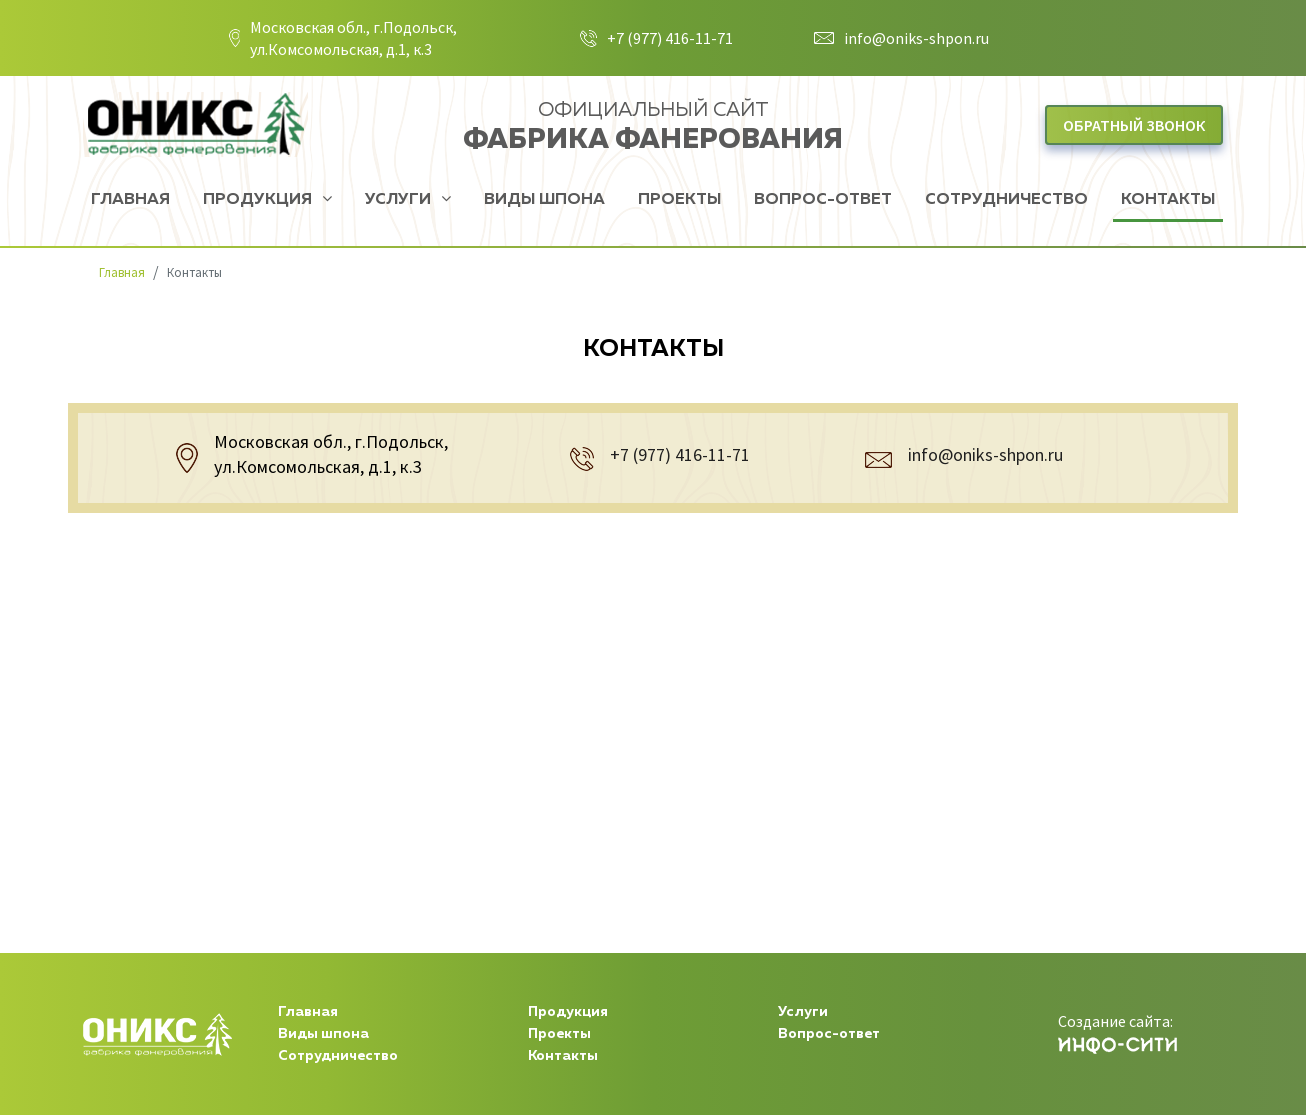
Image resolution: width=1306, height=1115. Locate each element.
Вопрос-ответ (823, 200)
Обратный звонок (1134, 125)
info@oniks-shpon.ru (916, 38)
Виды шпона (544, 200)
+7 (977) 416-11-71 (670, 38)
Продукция (259, 200)
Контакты (1168, 200)
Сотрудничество (1006, 200)
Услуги (400, 200)
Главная (130, 200)
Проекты (679, 200)
